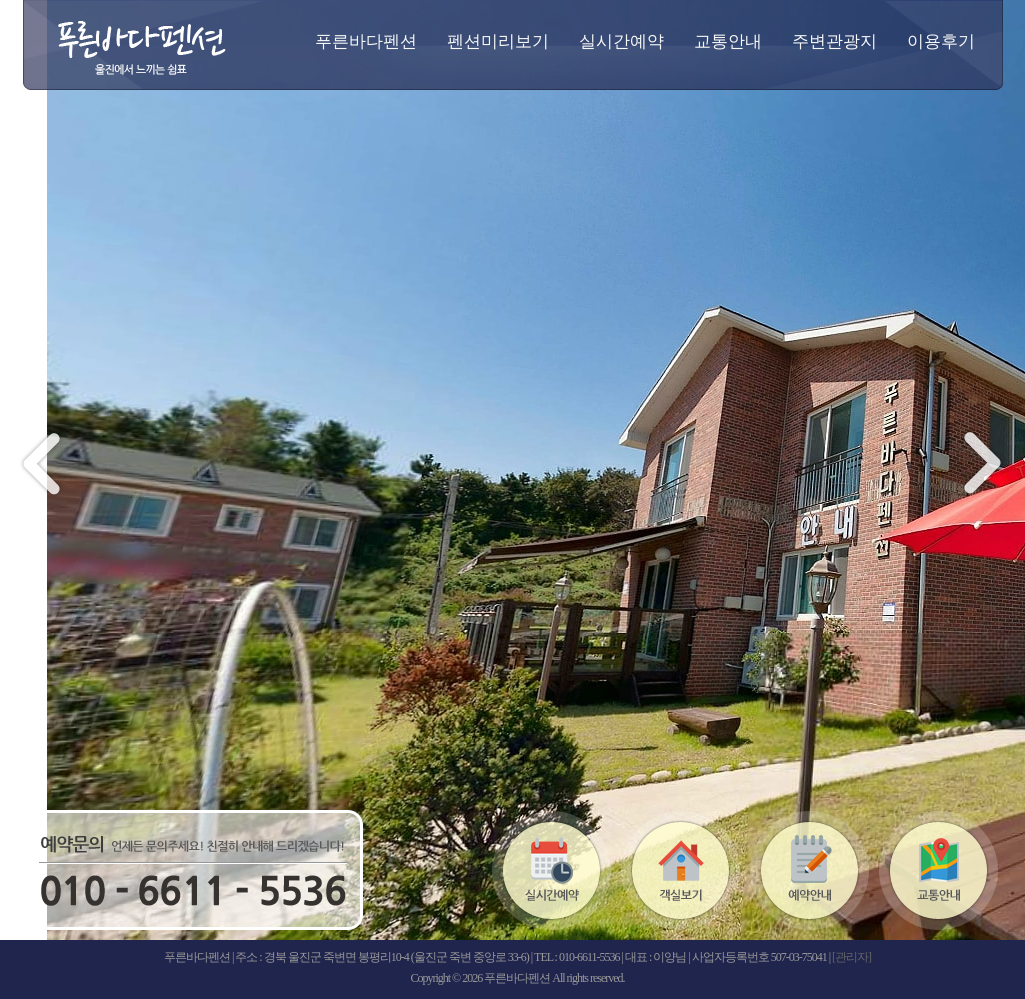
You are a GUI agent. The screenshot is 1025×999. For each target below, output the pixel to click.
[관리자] (851, 957)
